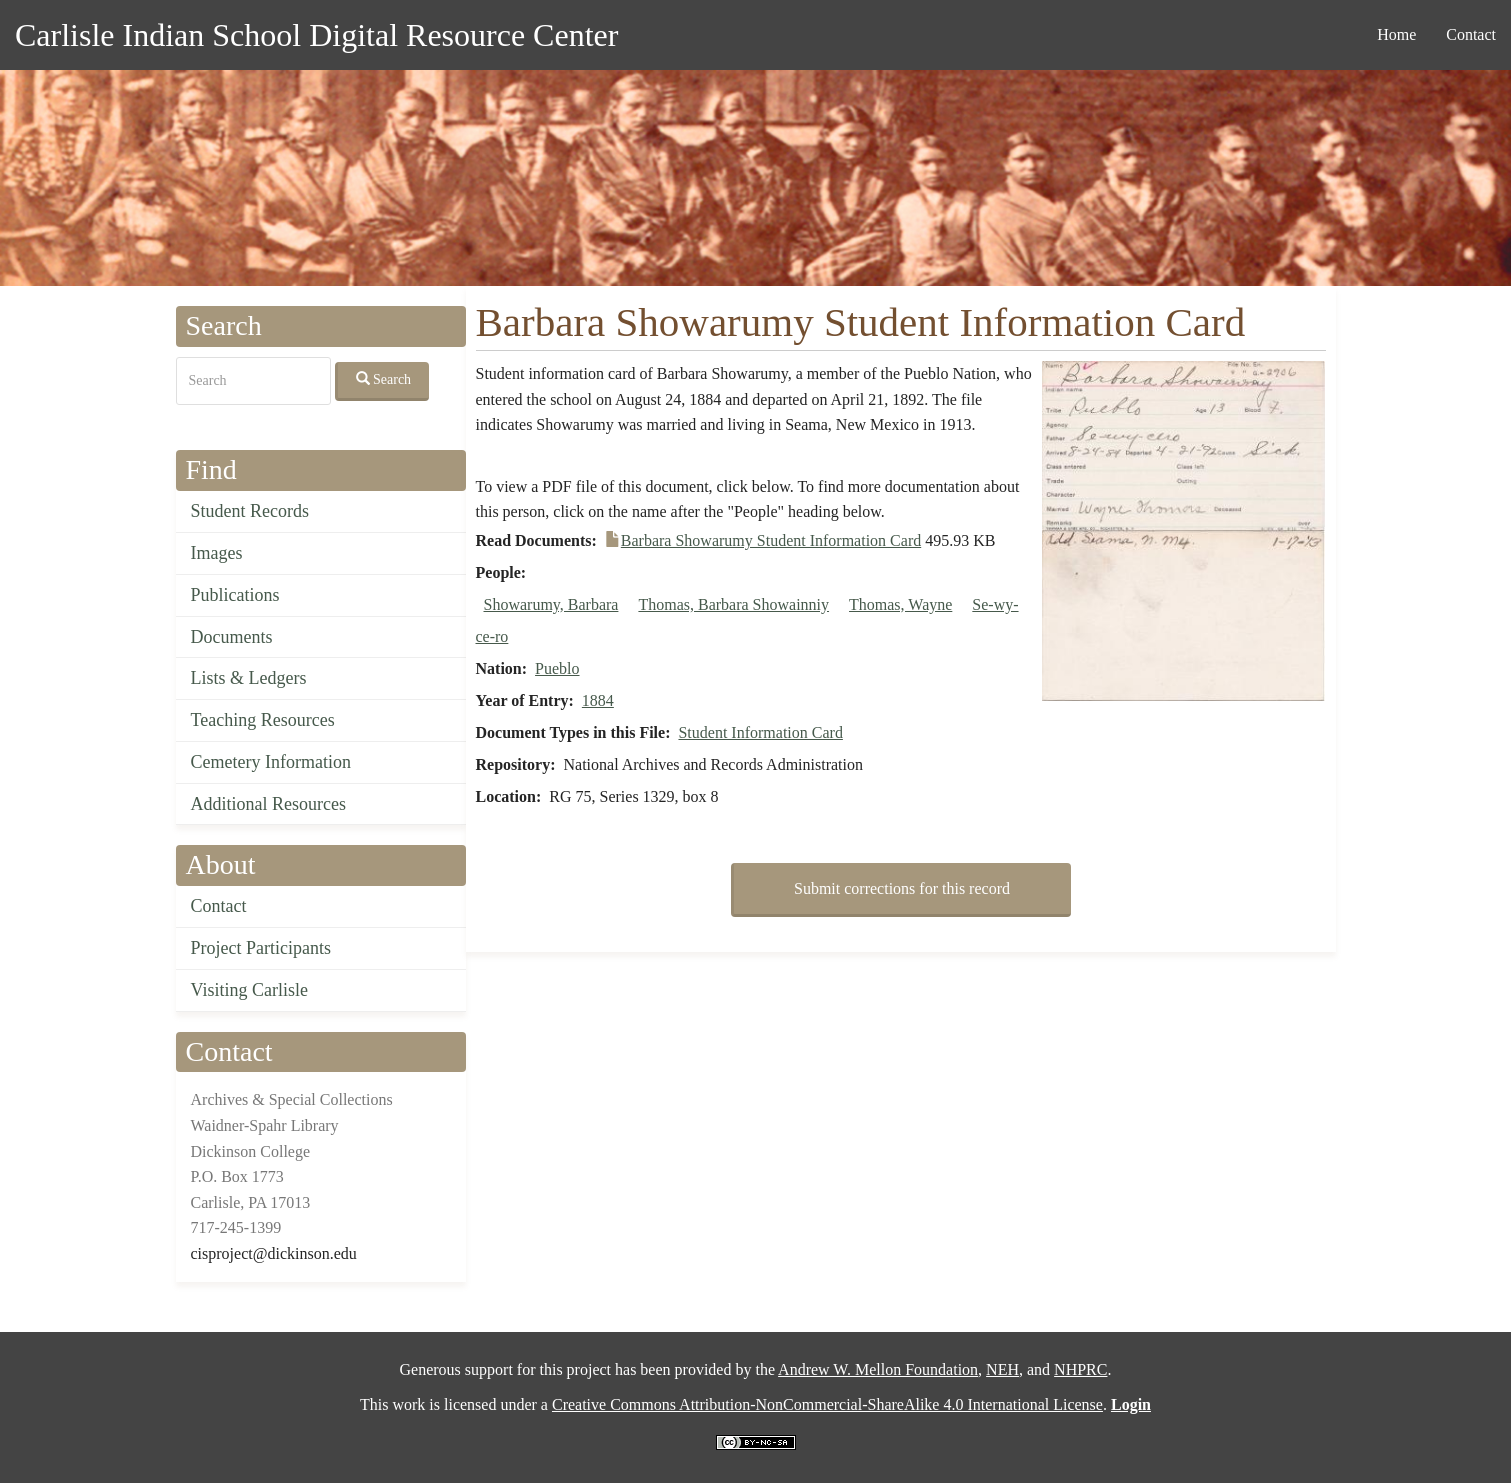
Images (217, 553)
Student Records (250, 511)
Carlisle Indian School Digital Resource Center (316, 35)
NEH (1002, 1369)
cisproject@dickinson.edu (274, 1253)
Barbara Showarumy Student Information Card (771, 540)
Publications (235, 595)
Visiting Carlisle (249, 990)
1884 (598, 700)
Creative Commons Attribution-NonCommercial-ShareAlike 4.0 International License (827, 1404)
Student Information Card (760, 732)
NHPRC (1080, 1369)
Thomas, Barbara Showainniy (733, 604)
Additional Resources (268, 804)
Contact (1471, 34)
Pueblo (557, 668)
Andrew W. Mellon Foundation (878, 1369)
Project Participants (261, 948)
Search (384, 379)
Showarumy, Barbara (551, 604)
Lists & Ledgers (249, 678)
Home (1396, 34)
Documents (232, 637)
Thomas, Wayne (900, 604)
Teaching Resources (263, 720)
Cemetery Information (271, 762)
